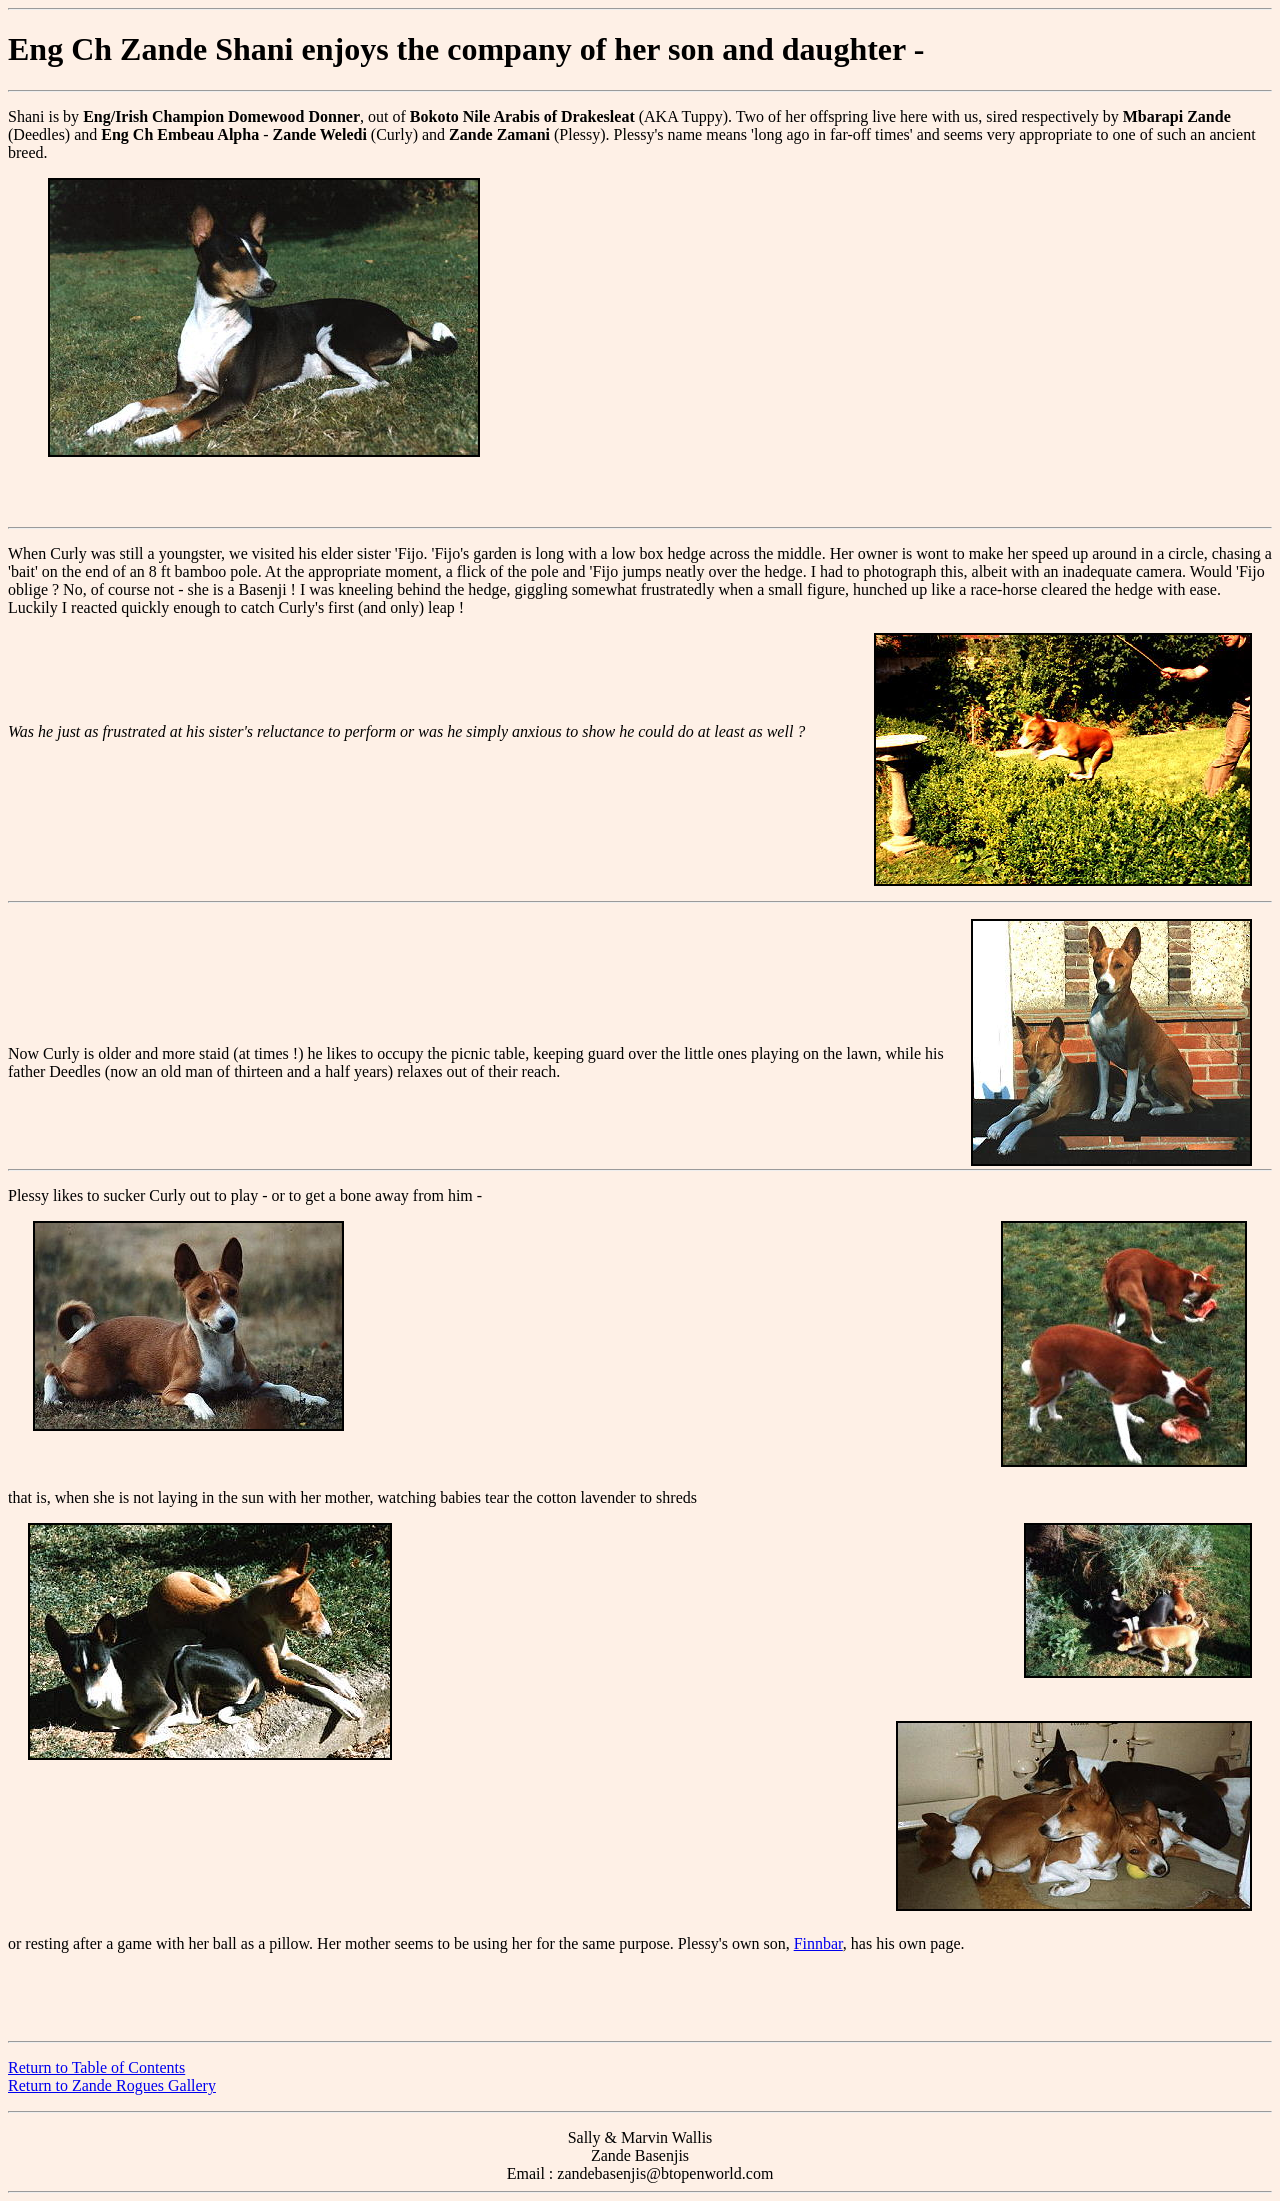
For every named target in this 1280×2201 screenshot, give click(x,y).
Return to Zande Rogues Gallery (112, 2085)
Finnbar (818, 1943)
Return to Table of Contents (96, 2067)
